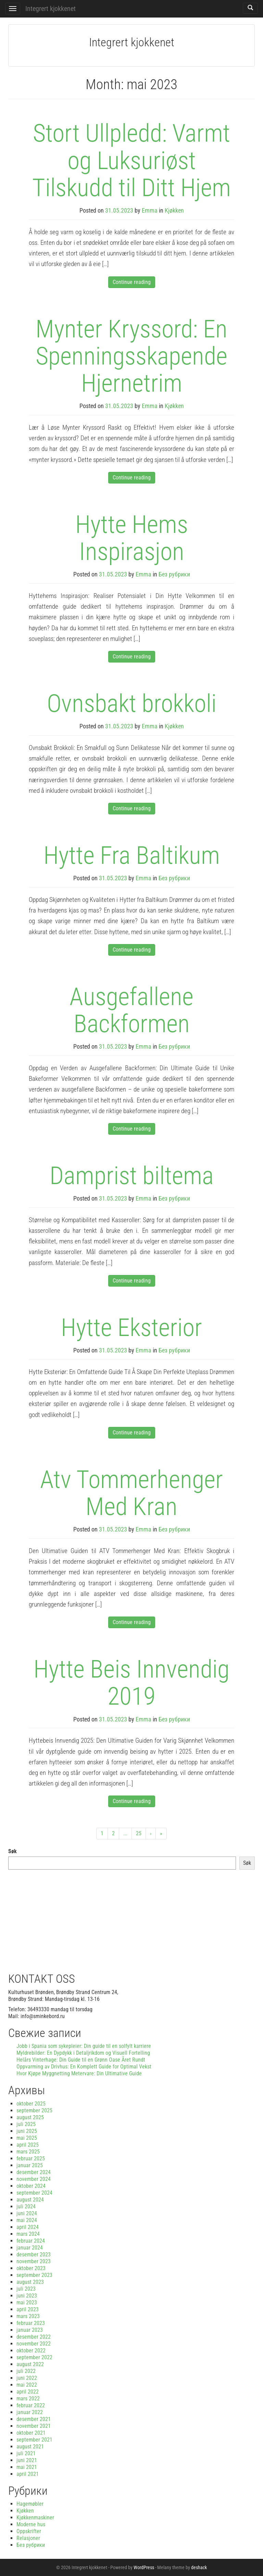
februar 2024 (30, 2241)
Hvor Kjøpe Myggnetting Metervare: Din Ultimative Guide (79, 2073)
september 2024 (34, 2193)
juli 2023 (26, 2289)
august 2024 (30, 2199)
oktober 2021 (31, 2433)
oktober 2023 (31, 2268)
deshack (199, 2567)
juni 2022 (26, 2378)
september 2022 (34, 2357)
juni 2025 (26, 2131)
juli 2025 (26, 2124)
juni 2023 (26, 2295)
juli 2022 (26, 2371)
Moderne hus (30, 2524)
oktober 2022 (31, 2350)
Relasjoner (28, 2538)
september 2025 (34, 2110)
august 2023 (30, 2282)
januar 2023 (29, 2330)
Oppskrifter (28, 2531)
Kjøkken (174, 210)
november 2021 (33, 2426)
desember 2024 (33, 2172)
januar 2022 (29, 2412)
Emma (150, 210)
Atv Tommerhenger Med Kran (131, 1493)
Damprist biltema (132, 1175)
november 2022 (33, 2343)
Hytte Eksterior (131, 1327)
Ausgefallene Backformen (131, 1010)
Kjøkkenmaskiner (35, 2517)
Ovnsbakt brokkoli (131, 703)
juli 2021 (26, 2453)
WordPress (144, 2567)
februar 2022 (30, 2405)
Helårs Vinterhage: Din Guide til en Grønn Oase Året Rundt (80, 2059)
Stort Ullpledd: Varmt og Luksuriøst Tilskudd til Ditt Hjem (131, 160)
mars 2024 (28, 2234)
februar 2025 (30, 2158)
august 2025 (30, 2117)
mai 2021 (26, 2467)
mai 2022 (26, 2385)
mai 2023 (26, 2302)
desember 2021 (33, 2419)
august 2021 (30, 2446)
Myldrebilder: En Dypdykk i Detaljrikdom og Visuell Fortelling (83, 2053)
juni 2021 (26, 2460)
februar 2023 (30, 2323)
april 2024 (27, 2227)
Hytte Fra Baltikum (131, 855)
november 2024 (33, 2179)
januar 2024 (29, 2247)
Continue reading (132, 282)
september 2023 (34, 2275)
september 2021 (34, 2439)
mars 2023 (28, 2316)
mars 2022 (28, 2398)
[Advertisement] (131, 1918)
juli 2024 (26, 2206)
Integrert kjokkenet (50, 8)
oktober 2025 (31, 2103)
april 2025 (27, 2145)
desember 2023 (33, 2254)
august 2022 (30, 2364)
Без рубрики (174, 574)
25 (138, 1833)
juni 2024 (26, 2213)
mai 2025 (26, 2138)
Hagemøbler (29, 2504)
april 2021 (27, 2474)
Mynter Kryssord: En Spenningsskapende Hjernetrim (131, 356)
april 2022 (27, 2391)
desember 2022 (33, 2337)
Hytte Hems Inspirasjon (131, 538)
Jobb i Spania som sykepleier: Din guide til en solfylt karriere (83, 2046)
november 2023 (33, 2261)
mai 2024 (26, 2220)
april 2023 (27, 2309)
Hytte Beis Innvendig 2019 (131, 1683)
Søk (12, 1851)
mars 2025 (28, 2151)
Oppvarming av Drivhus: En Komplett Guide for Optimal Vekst (83, 2066)
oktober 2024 (31, 2186)
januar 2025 (29, 2165)
